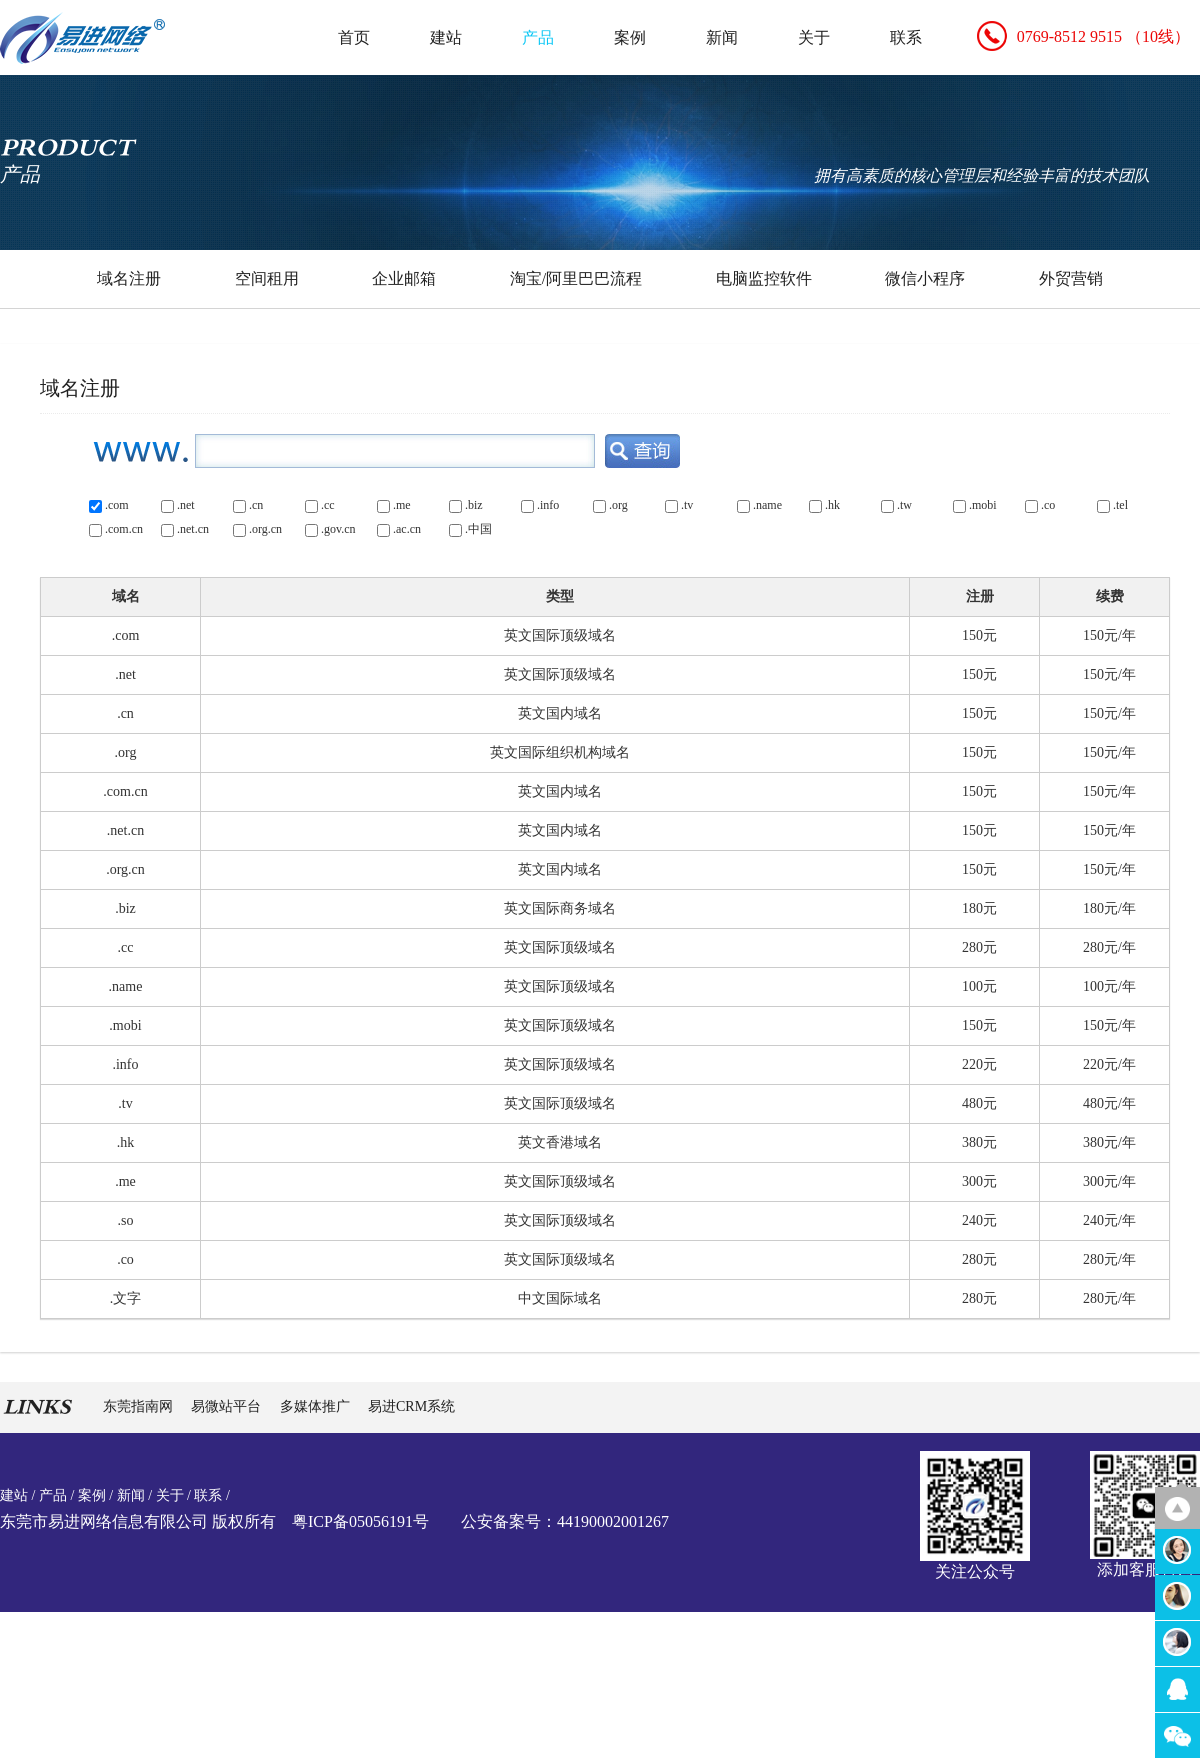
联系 (906, 37)
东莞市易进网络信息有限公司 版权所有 (138, 1521)
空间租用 (267, 278)
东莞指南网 (140, 1406)
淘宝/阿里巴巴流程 (576, 278)
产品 (538, 37)
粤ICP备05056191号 (360, 1521)
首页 (354, 37)
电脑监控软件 (764, 278)
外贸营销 (1071, 278)
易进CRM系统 (411, 1406)
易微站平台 (228, 1406)
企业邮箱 (404, 278)
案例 (630, 37)
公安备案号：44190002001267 (565, 1521)
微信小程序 (925, 278)
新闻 (722, 37)
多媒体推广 (317, 1406)
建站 (446, 37)
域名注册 (129, 278)
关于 (814, 37)
